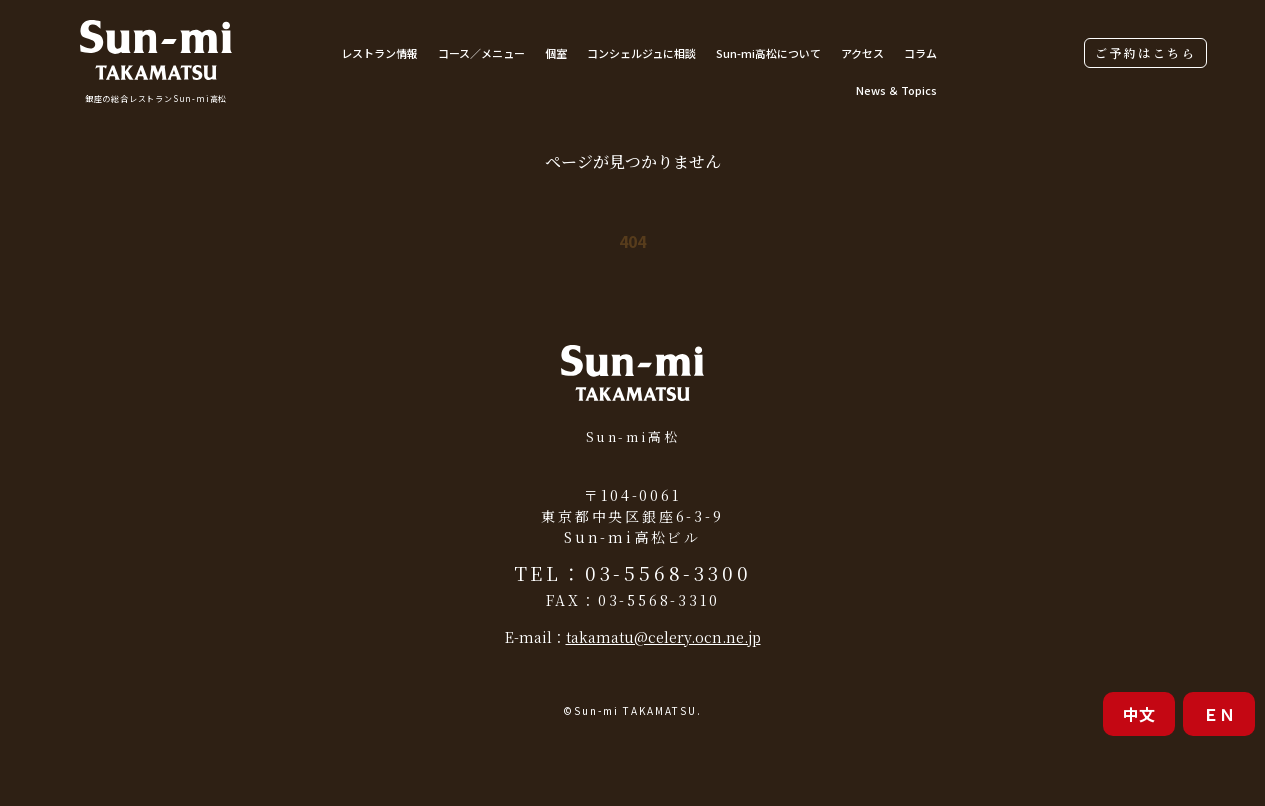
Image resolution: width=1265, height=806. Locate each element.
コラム (920, 53)
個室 (556, 53)
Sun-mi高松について (768, 53)
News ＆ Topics (896, 90)
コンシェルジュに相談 (641, 53)
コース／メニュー (481, 53)
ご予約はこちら (1145, 52)
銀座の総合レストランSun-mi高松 (156, 98)
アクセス (862, 53)
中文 (1139, 714)
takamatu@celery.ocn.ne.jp (663, 637)
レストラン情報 (379, 53)
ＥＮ (1219, 714)
